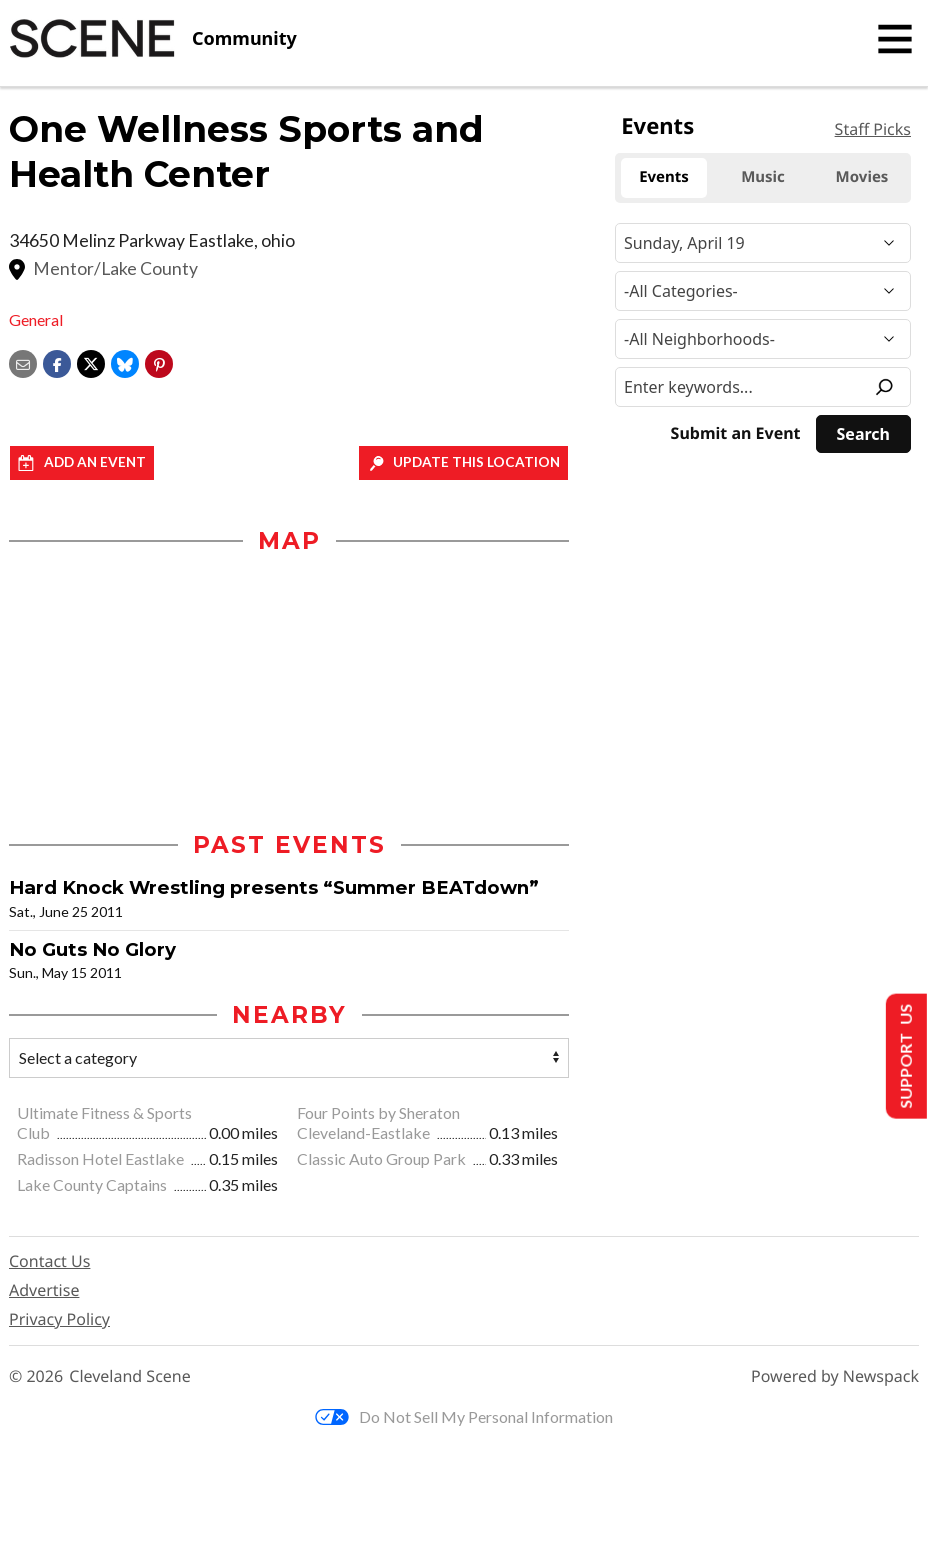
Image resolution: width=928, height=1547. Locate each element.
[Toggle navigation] (895, 39)
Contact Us (49, 1261)
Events (657, 126)
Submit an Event (736, 433)
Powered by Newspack (835, 1376)
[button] (159, 361)
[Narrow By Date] (763, 243)
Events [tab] (664, 177)
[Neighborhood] (763, 339)
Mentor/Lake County (115, 268)
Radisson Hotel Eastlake (102, 1158)
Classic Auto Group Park (383, 1158)
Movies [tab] (862, 177)
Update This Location (476, 462)
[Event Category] (763, 291)
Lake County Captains (93, 1184)
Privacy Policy (59, 1319)
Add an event (95, 462)
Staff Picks (873, 129)
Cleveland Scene (130, 1376)
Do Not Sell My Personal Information (464, 1416)
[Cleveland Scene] (153, 39)
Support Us (904, 1056)
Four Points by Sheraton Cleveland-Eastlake (378, 1123)
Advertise (44, 1290)
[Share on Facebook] (57, 361)
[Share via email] (23, 361)
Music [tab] (763, 177)
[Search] (863, 434)
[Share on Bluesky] (125, 361)
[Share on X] (91, 361)
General (36, 319)
